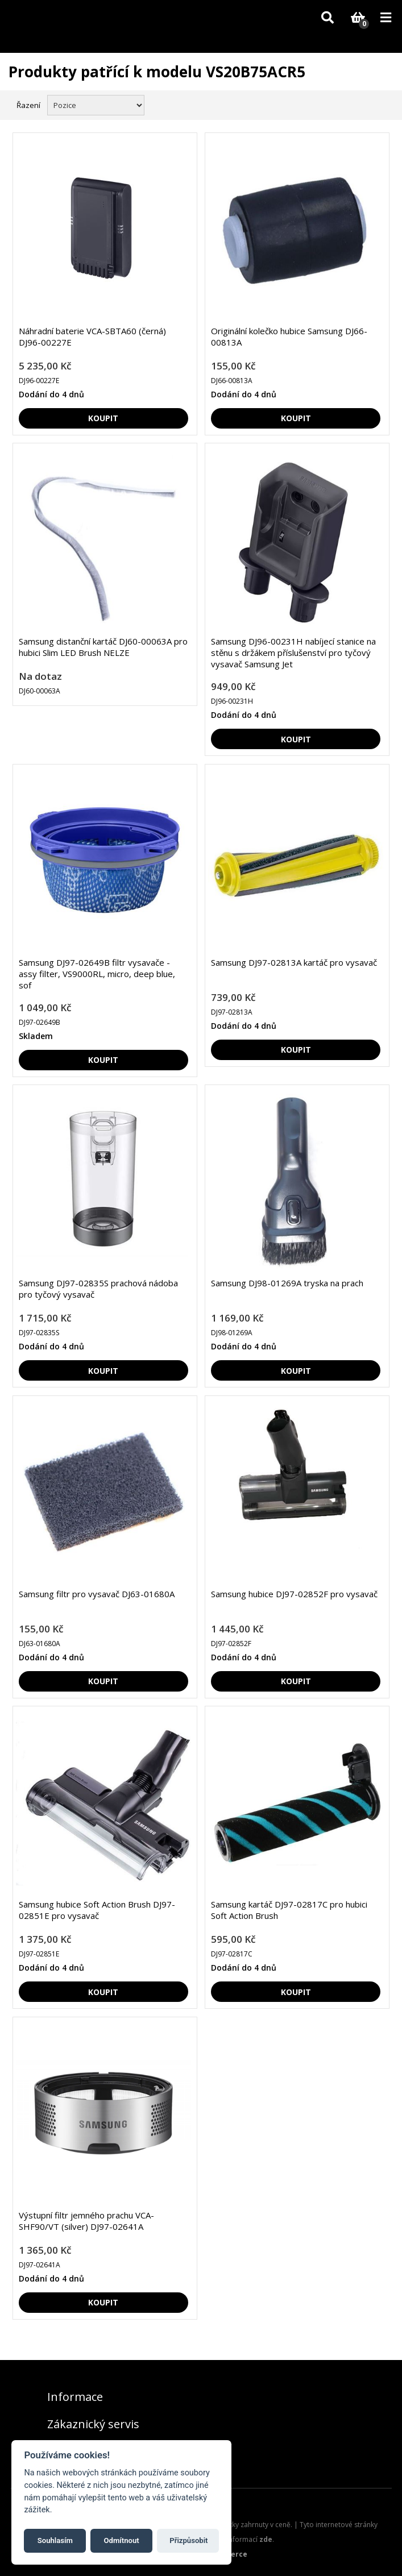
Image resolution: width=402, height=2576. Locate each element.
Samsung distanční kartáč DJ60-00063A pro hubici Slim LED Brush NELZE (103, 646)
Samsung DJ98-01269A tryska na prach (287, 1283)
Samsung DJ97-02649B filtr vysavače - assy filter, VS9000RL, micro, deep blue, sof (97, 974)
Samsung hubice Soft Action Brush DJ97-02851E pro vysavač (97, 1909)
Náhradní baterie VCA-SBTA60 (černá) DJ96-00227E (92, 336)
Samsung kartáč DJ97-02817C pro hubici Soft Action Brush (289, 1909)
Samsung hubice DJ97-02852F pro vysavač (294, 1593)
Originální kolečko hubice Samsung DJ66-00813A (289, 336)
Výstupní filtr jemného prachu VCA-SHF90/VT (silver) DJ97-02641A (86, 2220)
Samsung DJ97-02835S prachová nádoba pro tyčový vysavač (98, 1288)
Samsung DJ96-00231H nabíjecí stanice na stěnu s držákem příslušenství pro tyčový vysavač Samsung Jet (293, 652)
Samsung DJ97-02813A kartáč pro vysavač (294, 962)
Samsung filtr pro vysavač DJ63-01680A (97, 1593)
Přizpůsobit (188, 2540)
